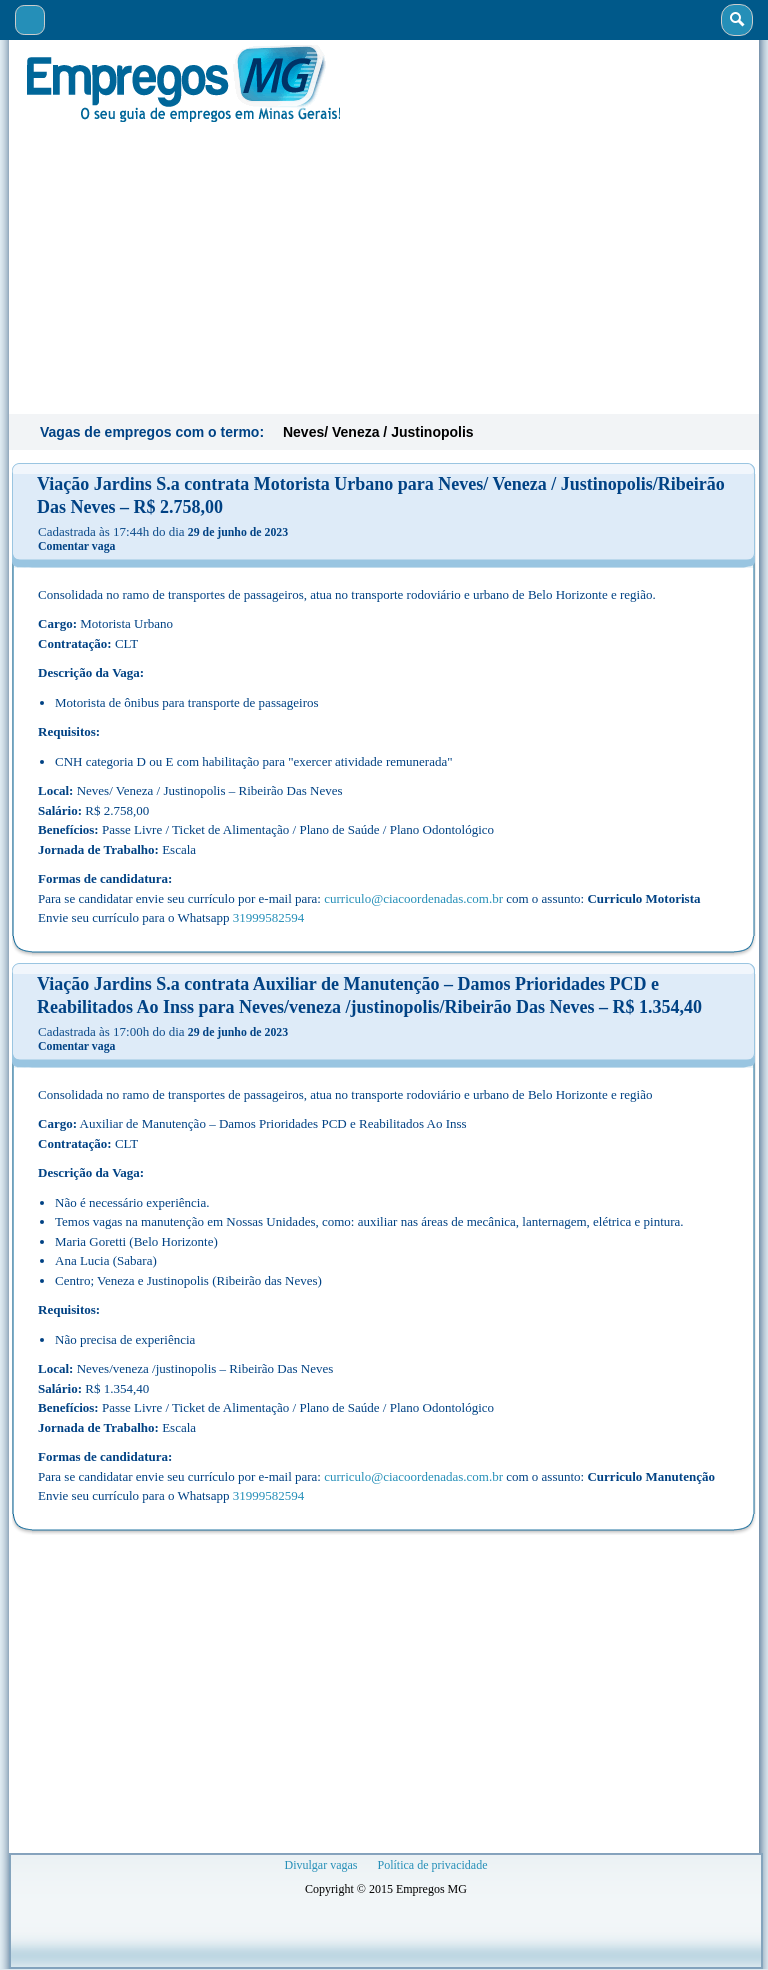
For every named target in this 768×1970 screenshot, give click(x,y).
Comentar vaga (76, 546)
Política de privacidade (433, 1865)
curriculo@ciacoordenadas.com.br (413, 898)
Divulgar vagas (321, 1865)
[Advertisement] (384, 266)
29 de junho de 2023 (238, 532)
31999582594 (269, 917)
